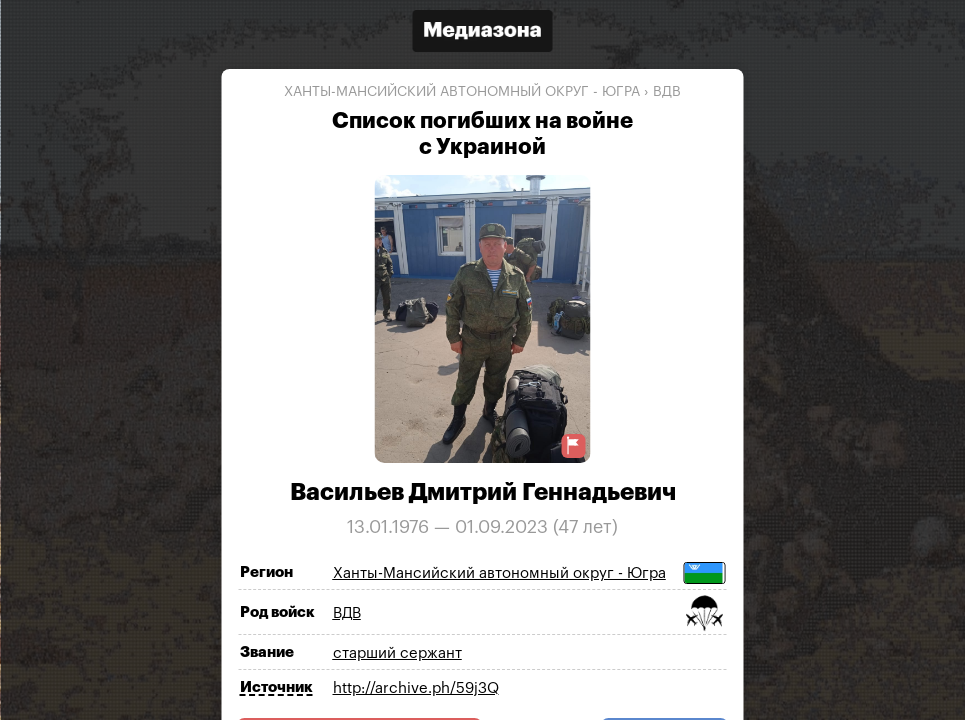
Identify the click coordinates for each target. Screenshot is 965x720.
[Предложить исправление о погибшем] (574, 445)
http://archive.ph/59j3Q (416, 688)
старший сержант (397, 653)
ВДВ (667, 92)
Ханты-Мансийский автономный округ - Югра (462, 92)
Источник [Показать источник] (276, 687)
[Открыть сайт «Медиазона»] (483, 33)
